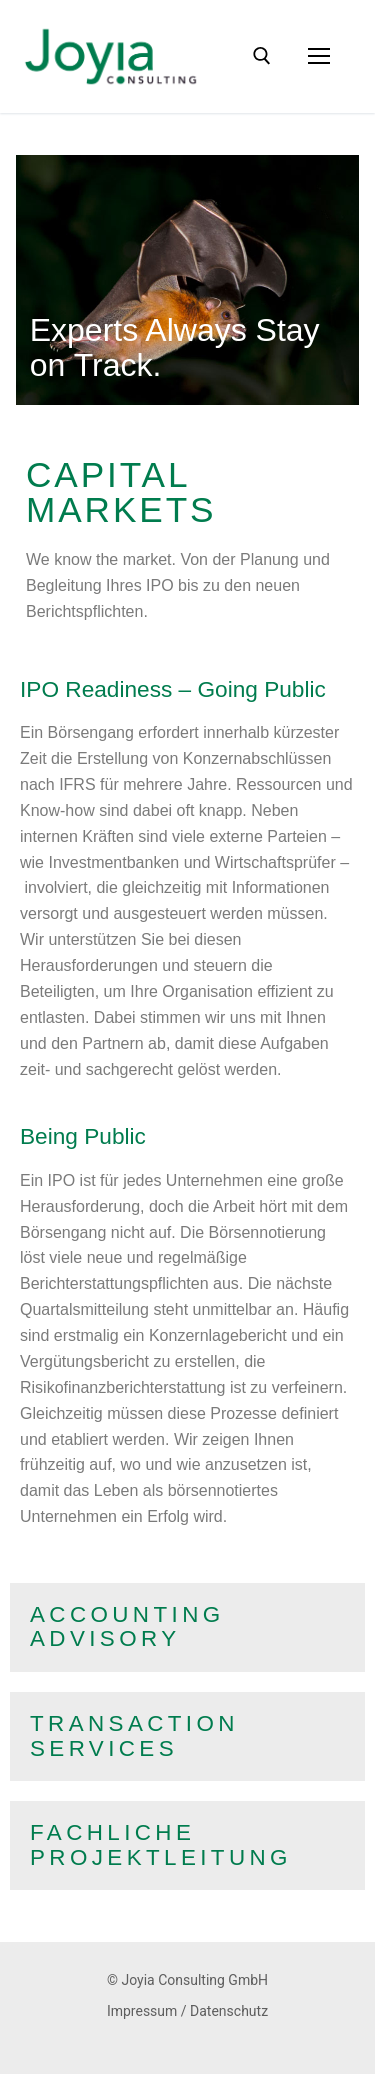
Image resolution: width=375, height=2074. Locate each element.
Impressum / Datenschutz (187, 2011)
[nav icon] (319, 57)
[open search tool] (262, 56)
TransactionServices (134, 1736)
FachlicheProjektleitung (161, 1845)
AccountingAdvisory (127, 1627)
